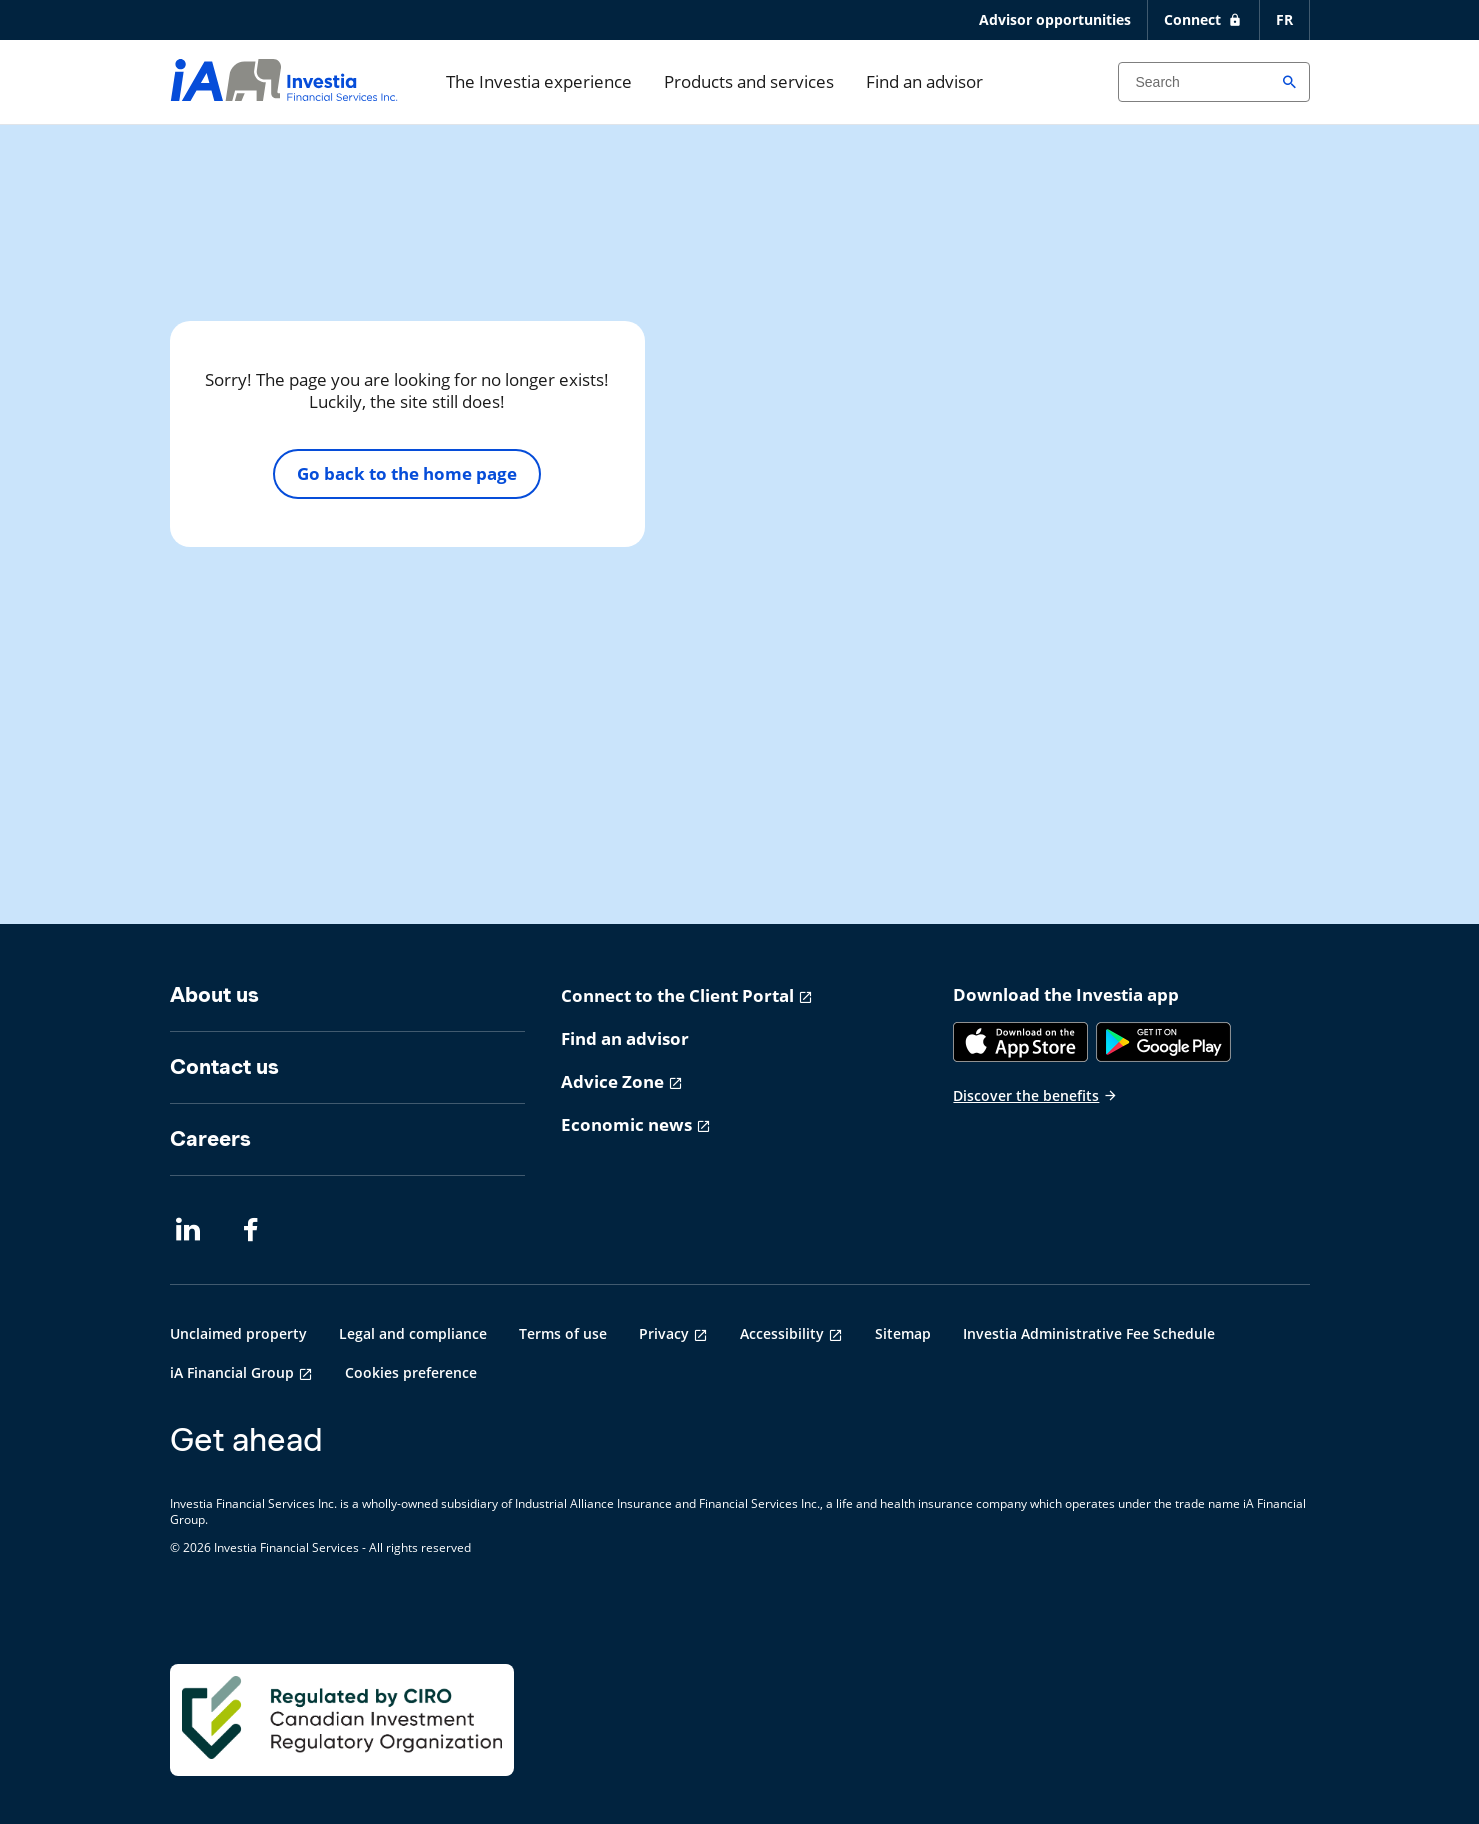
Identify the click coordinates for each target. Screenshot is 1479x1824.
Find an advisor (924, 81)
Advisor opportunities (1055, 19)
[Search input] (1214, 82)
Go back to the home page (407, 473)
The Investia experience (539, 81)
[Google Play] (1163, 1042)
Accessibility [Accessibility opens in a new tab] (782, 1333)
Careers (210, 1138)
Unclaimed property (238, 1333)
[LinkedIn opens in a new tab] (188, 1230)
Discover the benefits (1035, 1095)
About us (214, 994)
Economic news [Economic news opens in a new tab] (626, 1124)
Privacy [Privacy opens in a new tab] (664, 1333)
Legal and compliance (413, 1333)
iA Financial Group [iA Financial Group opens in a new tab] (232, 1372)
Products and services (749, 81)
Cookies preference (411, 1372)
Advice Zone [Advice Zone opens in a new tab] (612, 1081)
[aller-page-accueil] (284, 94)
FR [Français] (1284, 19)
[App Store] (1020, 1042)
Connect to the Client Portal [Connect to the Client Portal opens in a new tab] (677, 995)
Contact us (224, 1066)
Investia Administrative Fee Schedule (1089, 1333)
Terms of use (563, 1333)
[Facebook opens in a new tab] (256, 1230)
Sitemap (903, 1333)
